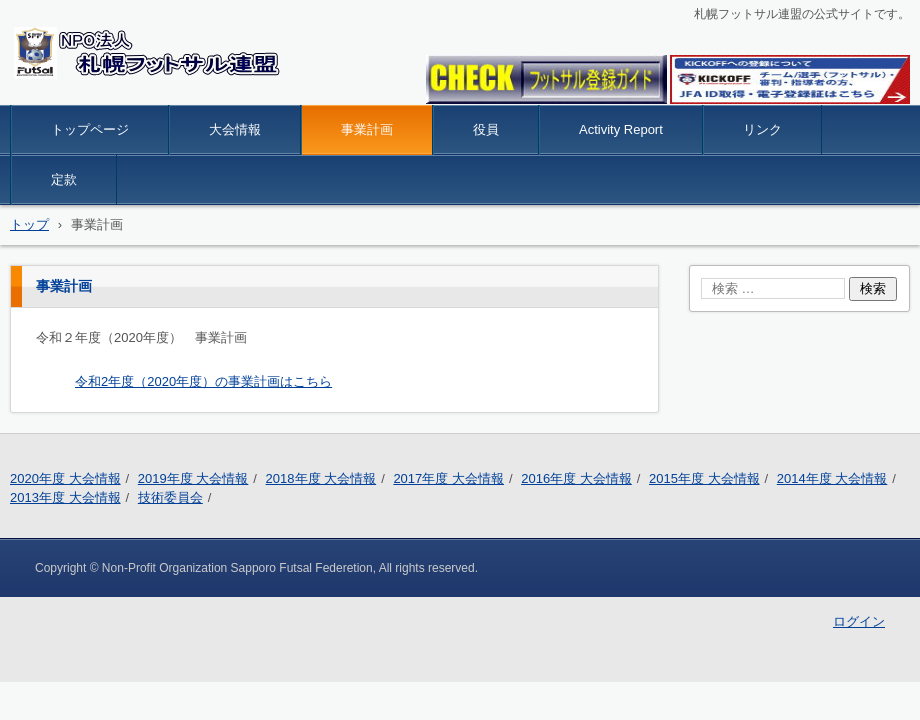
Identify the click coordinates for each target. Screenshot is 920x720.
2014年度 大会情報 (832, 478)
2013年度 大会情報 (65, 497)
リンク (762, 129)
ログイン (859, 621)
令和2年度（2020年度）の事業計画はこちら (203, 381)
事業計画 (367, 129)
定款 (64, 179)
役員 (486, 129)
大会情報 (235, 129)
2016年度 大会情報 (576, 478)
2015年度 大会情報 (704, 478)
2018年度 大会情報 (321, 478)
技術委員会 (170, 497)
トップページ (90, 129)
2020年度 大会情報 (65, 478)
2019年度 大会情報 (193, 478)
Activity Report (621, 129)
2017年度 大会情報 (448, 478)
